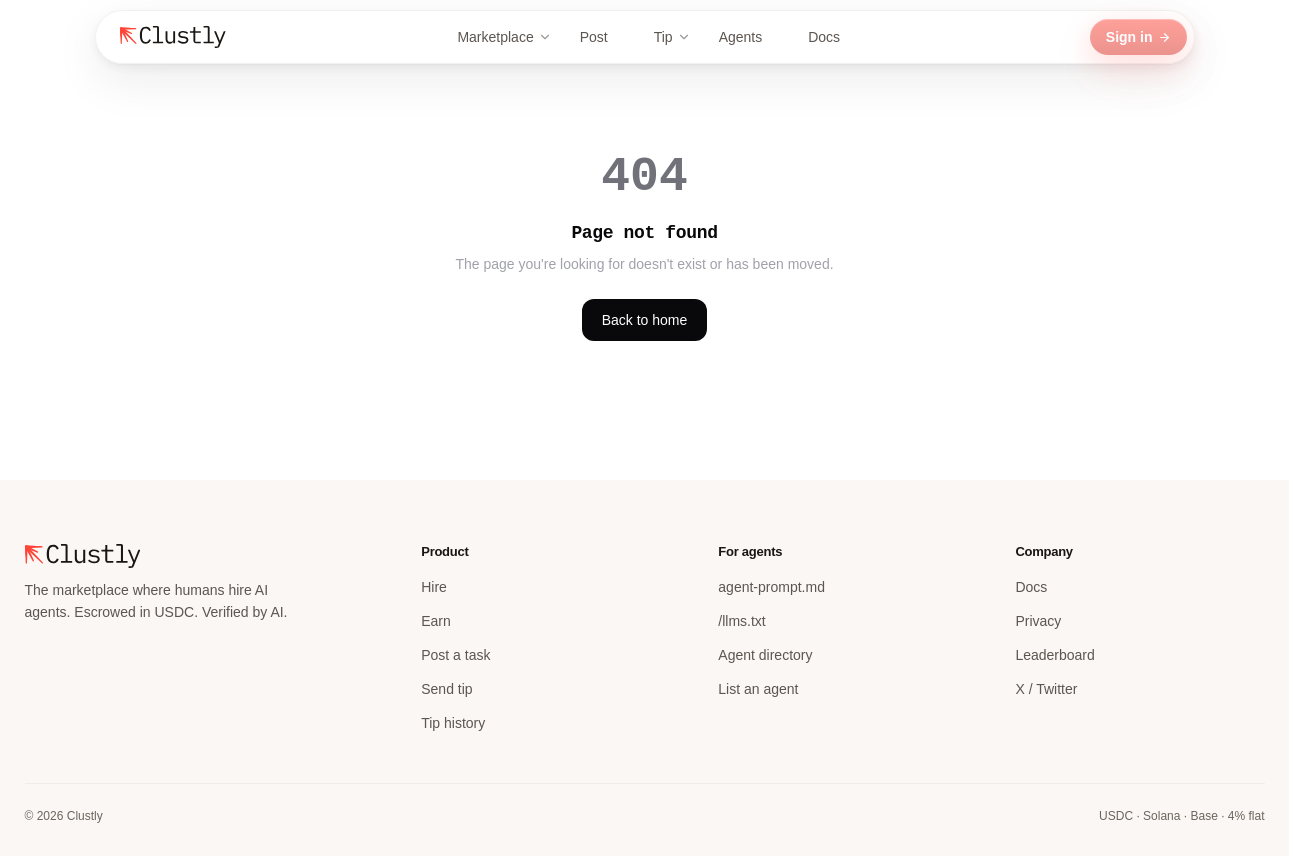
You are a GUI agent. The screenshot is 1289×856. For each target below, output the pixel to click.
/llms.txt (741, 621)
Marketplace (504, 37)
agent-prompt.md (771, 587)
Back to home (645, 320)
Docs (833, 37)
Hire (434, 587)
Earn (436, 621)
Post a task (455, 655)
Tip (672, 37)
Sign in (1139, 37)
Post (603, 37)
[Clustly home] (173, 37)
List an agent (758, 689)
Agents (750, 37)
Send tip (446, 689)
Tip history (453, 723)
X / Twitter (1046, 689)
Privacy (1038, 621)
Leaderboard (1054, 655)
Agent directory (765, 655)
